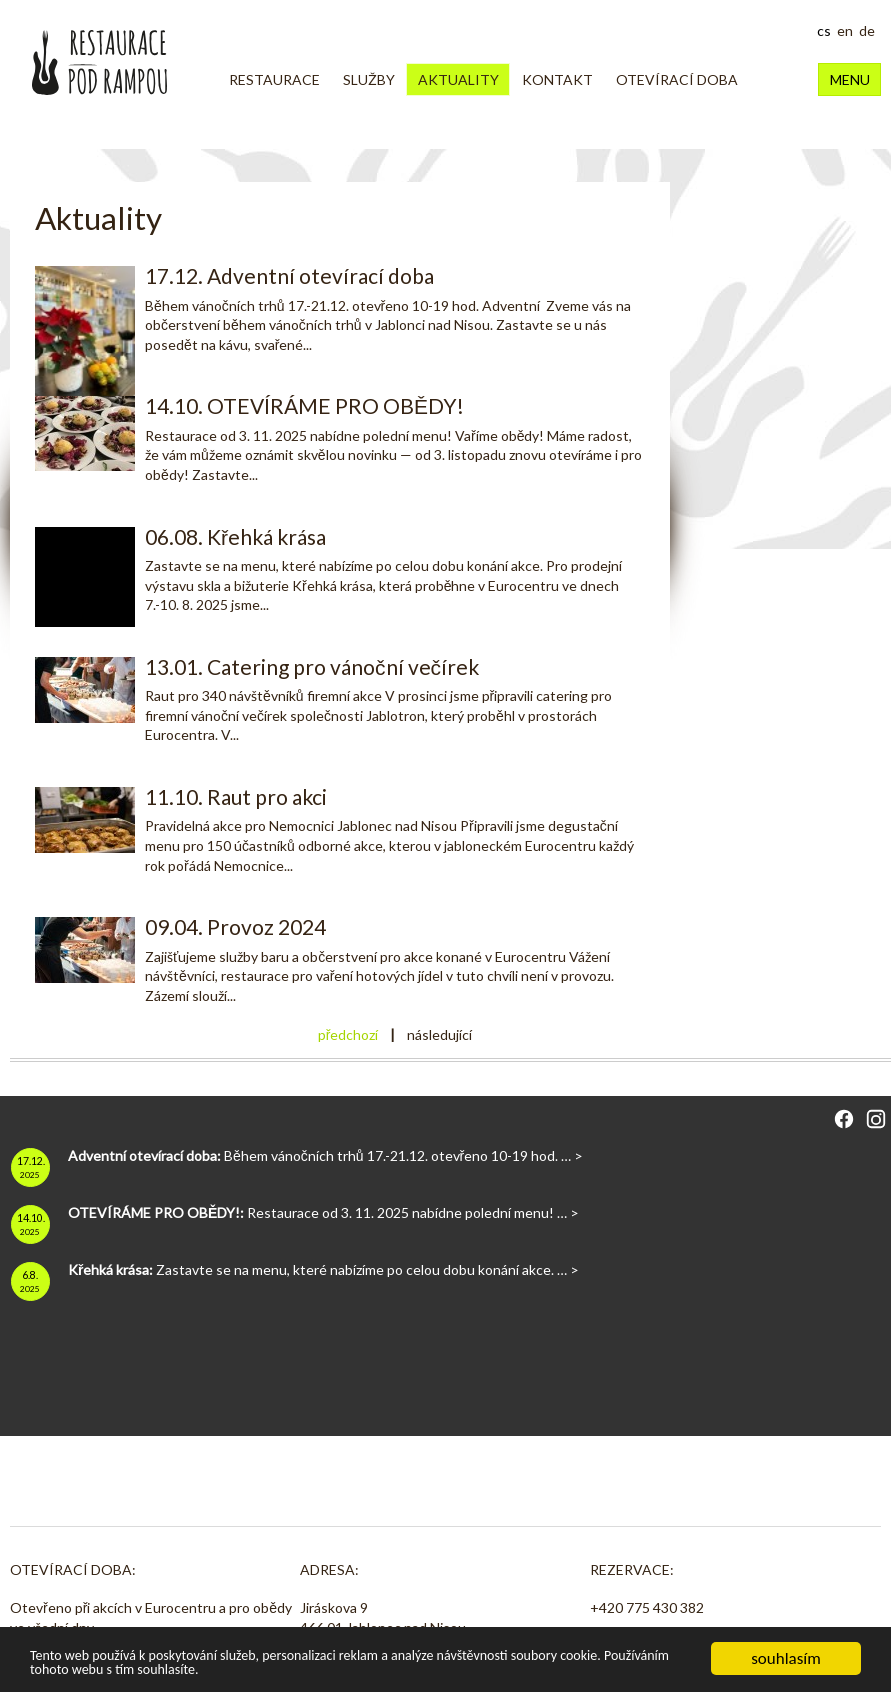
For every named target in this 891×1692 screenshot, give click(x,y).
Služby (369, 79)
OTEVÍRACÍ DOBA (677, 79)
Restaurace (274, 79)
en (845, 30)
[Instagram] (876, 1122)
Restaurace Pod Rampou (99, 62)
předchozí (348, 1034)
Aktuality (458, 79)
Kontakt (557, 79)
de (867, 30)
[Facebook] (844, 1122)
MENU (850, 79)
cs (824, 30)
